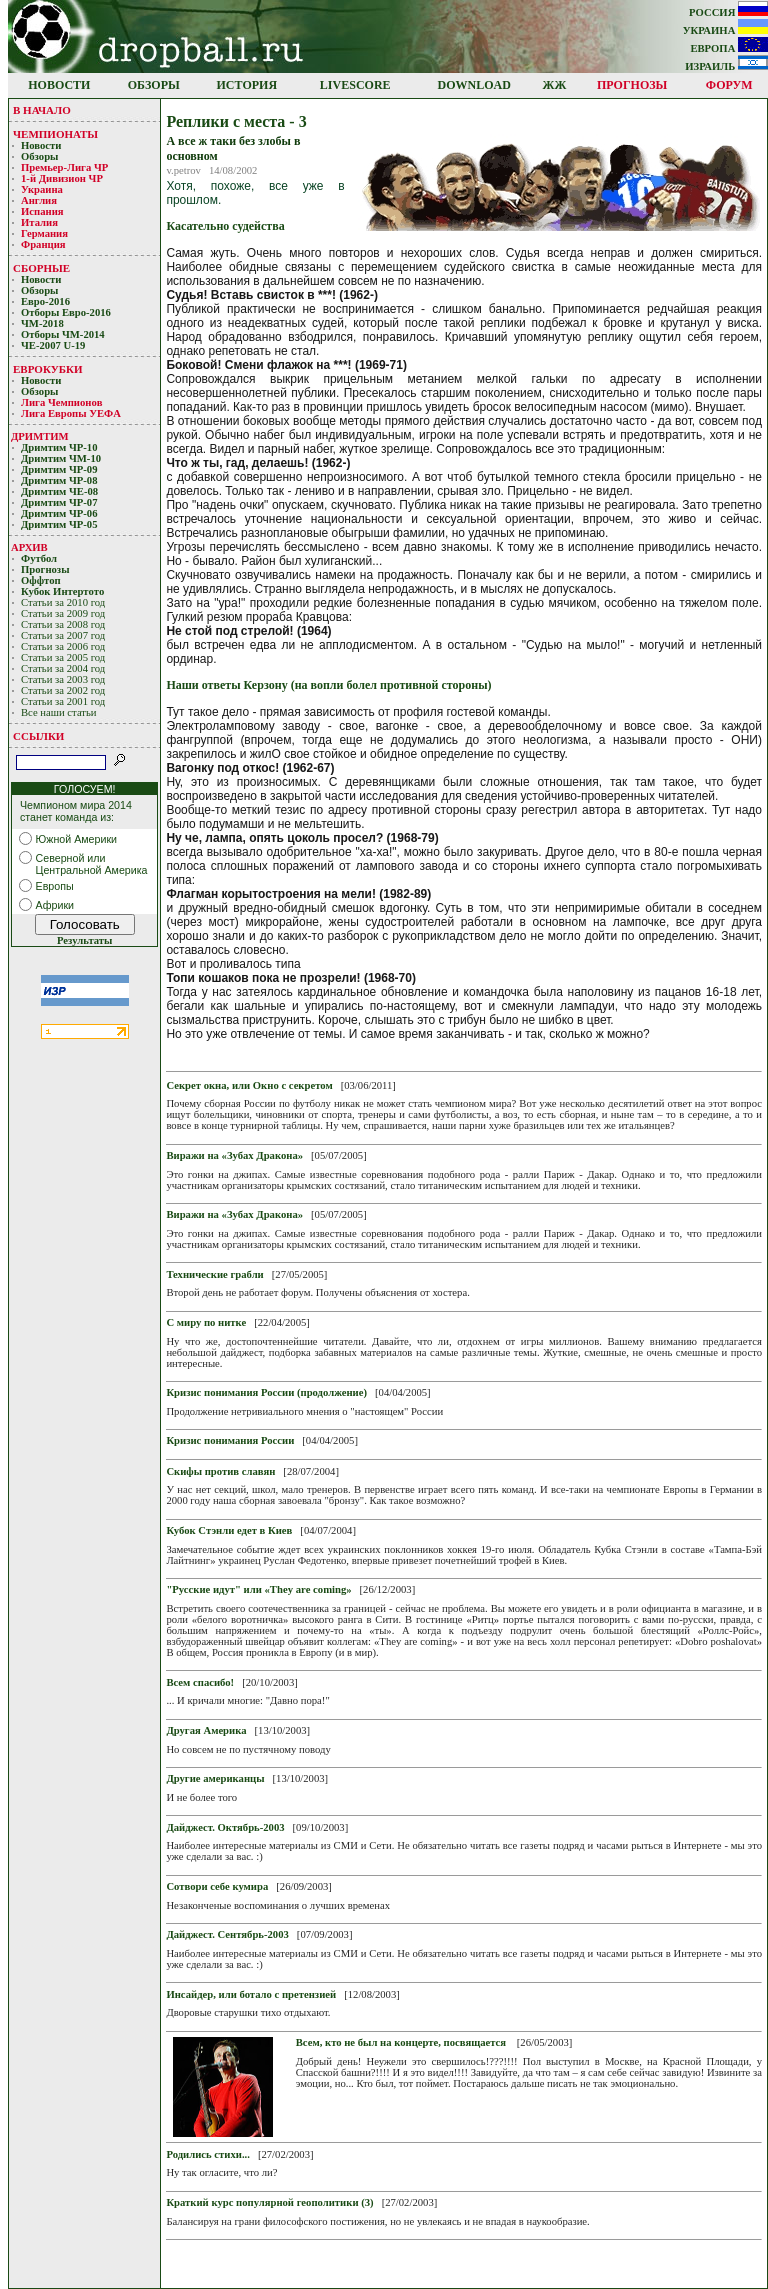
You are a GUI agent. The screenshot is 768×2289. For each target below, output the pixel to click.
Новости (41, 145)
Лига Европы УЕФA (72, 413)
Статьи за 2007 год (63, 635)
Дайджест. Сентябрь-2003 (227, 1934)
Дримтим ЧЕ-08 (59, 491)
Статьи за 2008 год (63, 624)
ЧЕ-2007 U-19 (53, 345)
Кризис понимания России (230, 1440)
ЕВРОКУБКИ (48, 369)
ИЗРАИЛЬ (726, 66)
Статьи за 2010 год (63, 602)
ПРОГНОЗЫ (632, 85)
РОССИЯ (728, 12)
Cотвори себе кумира (217, 1886)
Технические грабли (214, 1274)
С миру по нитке (206, 1322)
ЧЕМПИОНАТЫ (55, 134)
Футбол (39, 558)
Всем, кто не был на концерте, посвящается (401, 2042)
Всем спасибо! (200, 1682)
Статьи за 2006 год (63, 646)
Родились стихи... (208, 2154)
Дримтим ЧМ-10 (61, 458)
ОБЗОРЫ (154, 85)
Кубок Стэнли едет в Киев (229, 1530)
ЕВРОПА (729, 48)
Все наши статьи (59, 712)
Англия (39, 200)
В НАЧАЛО (42, 110)
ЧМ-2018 (42, 323)
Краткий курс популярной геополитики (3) (269, 2202)
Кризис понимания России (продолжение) (266, 1392)
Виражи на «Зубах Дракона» (234, 1155)
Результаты (84, 940)
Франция (43, 244)
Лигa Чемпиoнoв (63, 402)
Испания (42, 211)
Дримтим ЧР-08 (59, 480)
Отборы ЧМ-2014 (63, 334)
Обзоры (39, 156)
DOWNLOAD (474, 85)
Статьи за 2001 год (63, 701)
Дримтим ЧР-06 (59, 513)
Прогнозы (45, 569)
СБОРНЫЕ (41, 268)
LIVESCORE (355, 85)
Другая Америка (206, 1730)
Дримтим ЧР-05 (59, 524)
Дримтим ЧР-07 (59, 502)
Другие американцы (215, 1778)
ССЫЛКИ (38, 736)
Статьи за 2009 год (63, 613)
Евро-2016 (45, 301)
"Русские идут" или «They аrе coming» (258, 1589)
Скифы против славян (220, 1471)
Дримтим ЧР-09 (59, 469)
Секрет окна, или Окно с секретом (249, 1085)
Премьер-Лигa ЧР (66, 167)
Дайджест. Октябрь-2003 (225, 1827)
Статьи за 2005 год (63, 657)
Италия (39, 222)
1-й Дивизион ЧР (63, 178)
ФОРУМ (729, 85)
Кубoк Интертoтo (64, 591)
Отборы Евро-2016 (66, 312)
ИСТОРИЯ (247, 85)
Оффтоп (41, 580)
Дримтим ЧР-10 (59, 447)
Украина (42, 189)
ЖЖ (555, 85)
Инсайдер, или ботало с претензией (251, 1994)
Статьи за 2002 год (63, 690)
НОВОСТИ (59, 85)
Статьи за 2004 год (63, 668)
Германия (44, 233)
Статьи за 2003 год (63, 679)
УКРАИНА (725, 30)
